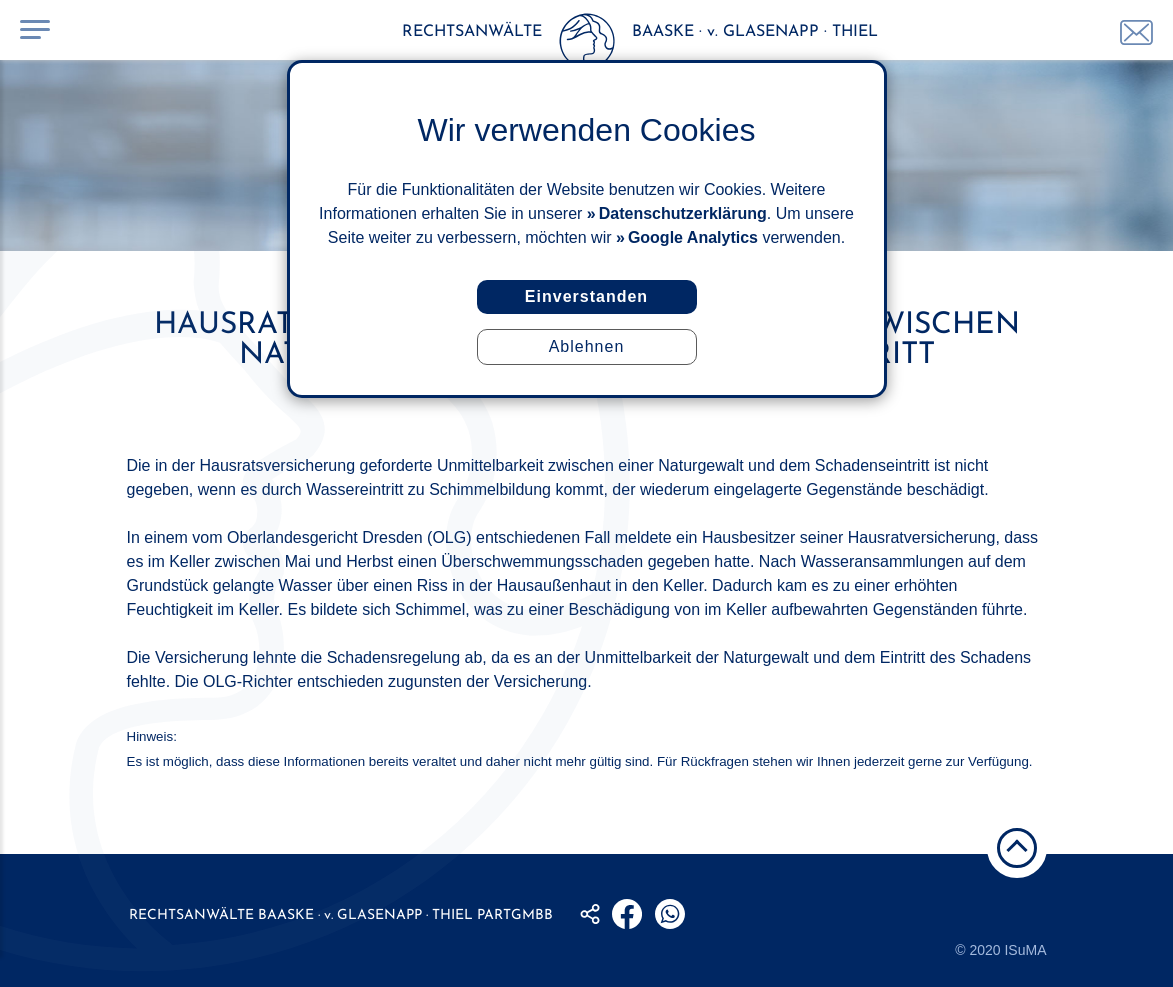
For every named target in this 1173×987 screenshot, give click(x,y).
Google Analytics (693, 237)
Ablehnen (587, 346)
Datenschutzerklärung (683, 213)
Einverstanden (586, 296)
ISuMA (1025, 950)
